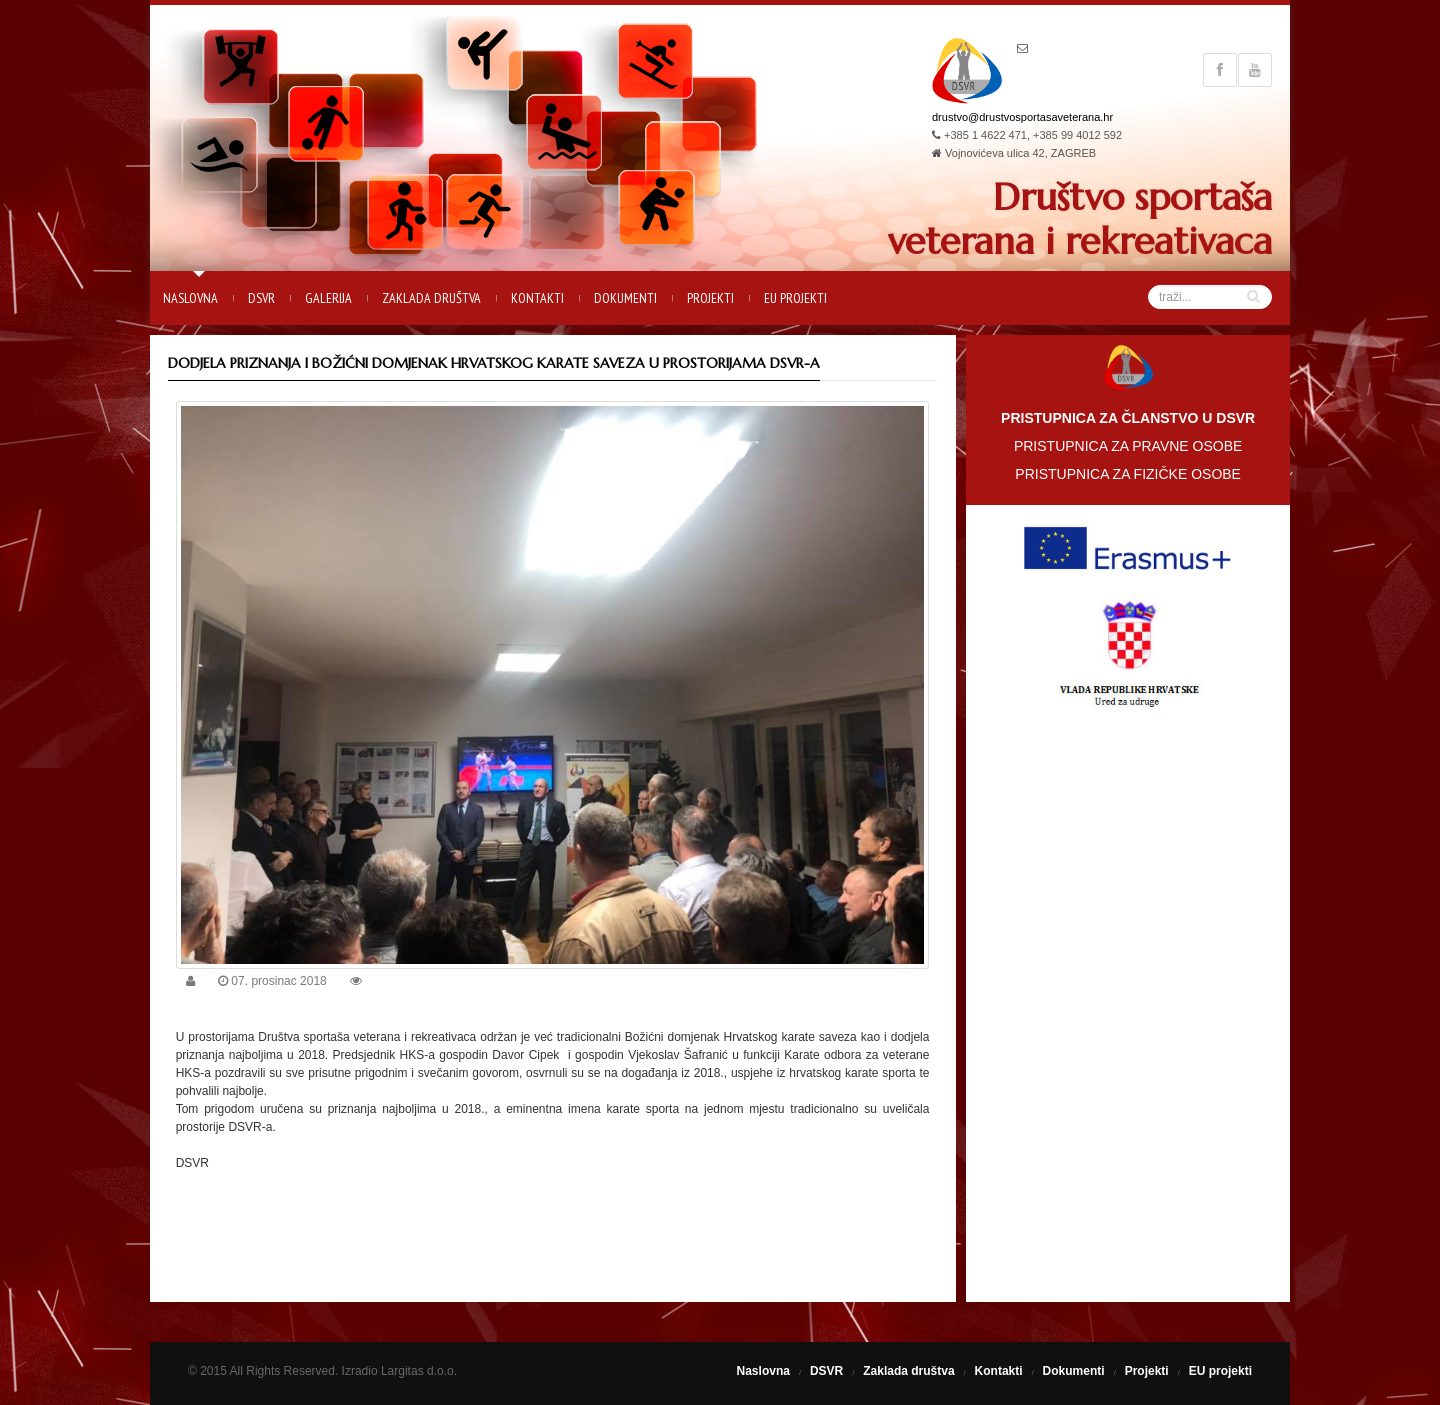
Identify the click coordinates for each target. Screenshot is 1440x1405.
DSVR (261, 298)
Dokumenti (625, 298)
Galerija (328, 298)
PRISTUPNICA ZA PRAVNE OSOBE (1128, 446)
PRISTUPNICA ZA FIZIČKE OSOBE (1128, 474)
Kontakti (537, 298)
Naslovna (190, 298)
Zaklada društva (431, 298)
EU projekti (795, 298)
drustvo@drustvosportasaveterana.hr (1022, 117)
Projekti (710, 298)
